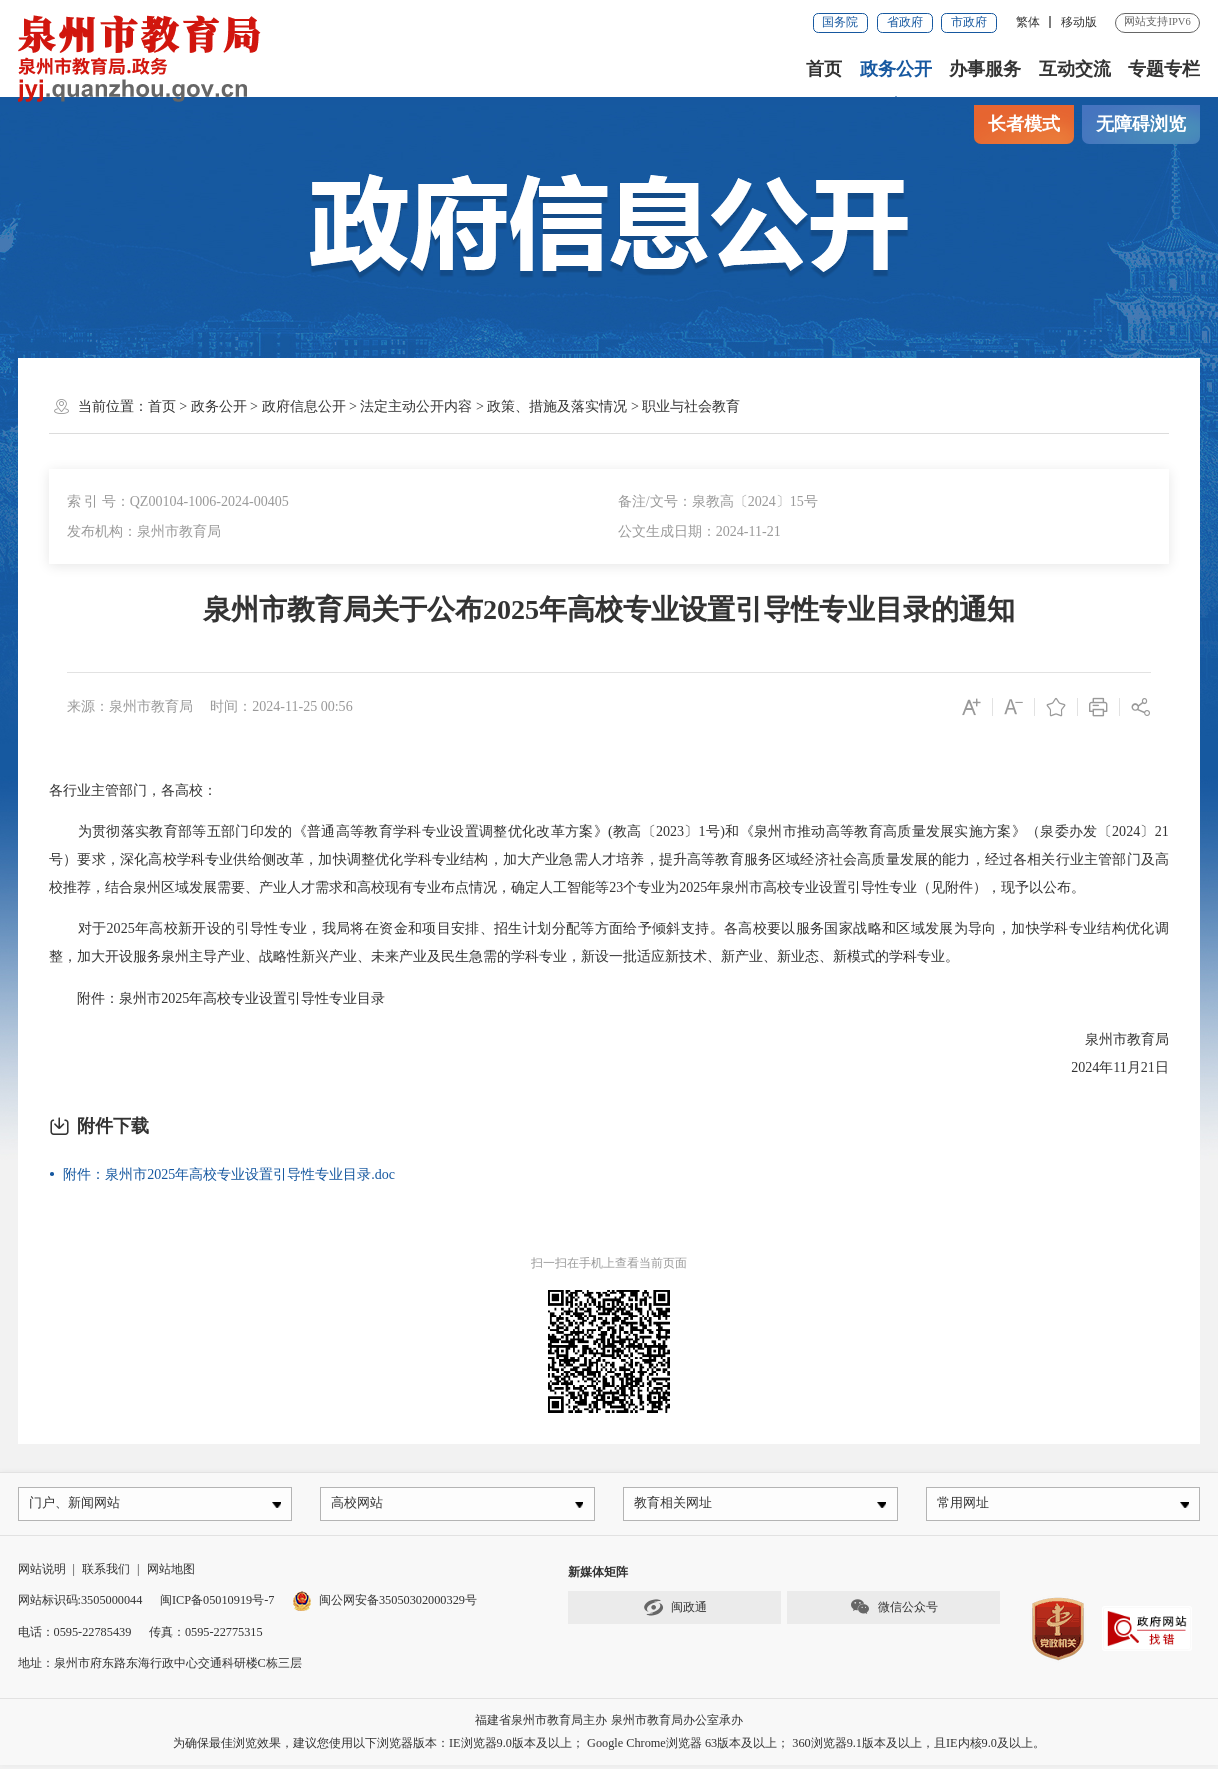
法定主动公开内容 (416, 406)
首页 (824, 69)
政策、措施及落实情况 (557, 406)
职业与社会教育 (691, 406)
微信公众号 (894, 1611)
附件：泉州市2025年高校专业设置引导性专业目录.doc (229, 1174)
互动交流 (1075, 69)
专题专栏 (1164, 69)
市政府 (969, 22)
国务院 (840, 22)
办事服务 (985, 69)
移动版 (1079, 22)
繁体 (1028, 22)
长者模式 (1024, 124)
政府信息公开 (304, 406)
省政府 (905, 22)
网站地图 (171, 1572)
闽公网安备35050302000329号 (384, 1604)
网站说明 (42, 1572)
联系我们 (106, 1572)
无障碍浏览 (1141, 124)
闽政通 (675, 1611)
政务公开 (896, 69)
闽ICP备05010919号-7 (217, 1604)
